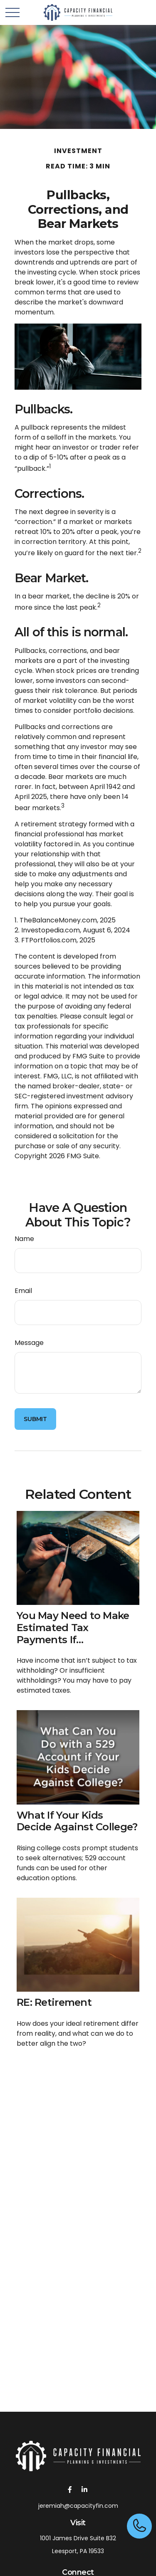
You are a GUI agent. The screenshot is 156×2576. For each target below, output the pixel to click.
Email (23, 1290)
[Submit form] (35, 1419)
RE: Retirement (54, 2002)
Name (24, 1239)
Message (29, 1342)
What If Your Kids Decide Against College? (77, 1821)
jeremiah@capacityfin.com (78, 2506)
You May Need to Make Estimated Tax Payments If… (73, 1627)
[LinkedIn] (84, 2489)
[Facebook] (70, 2489)
